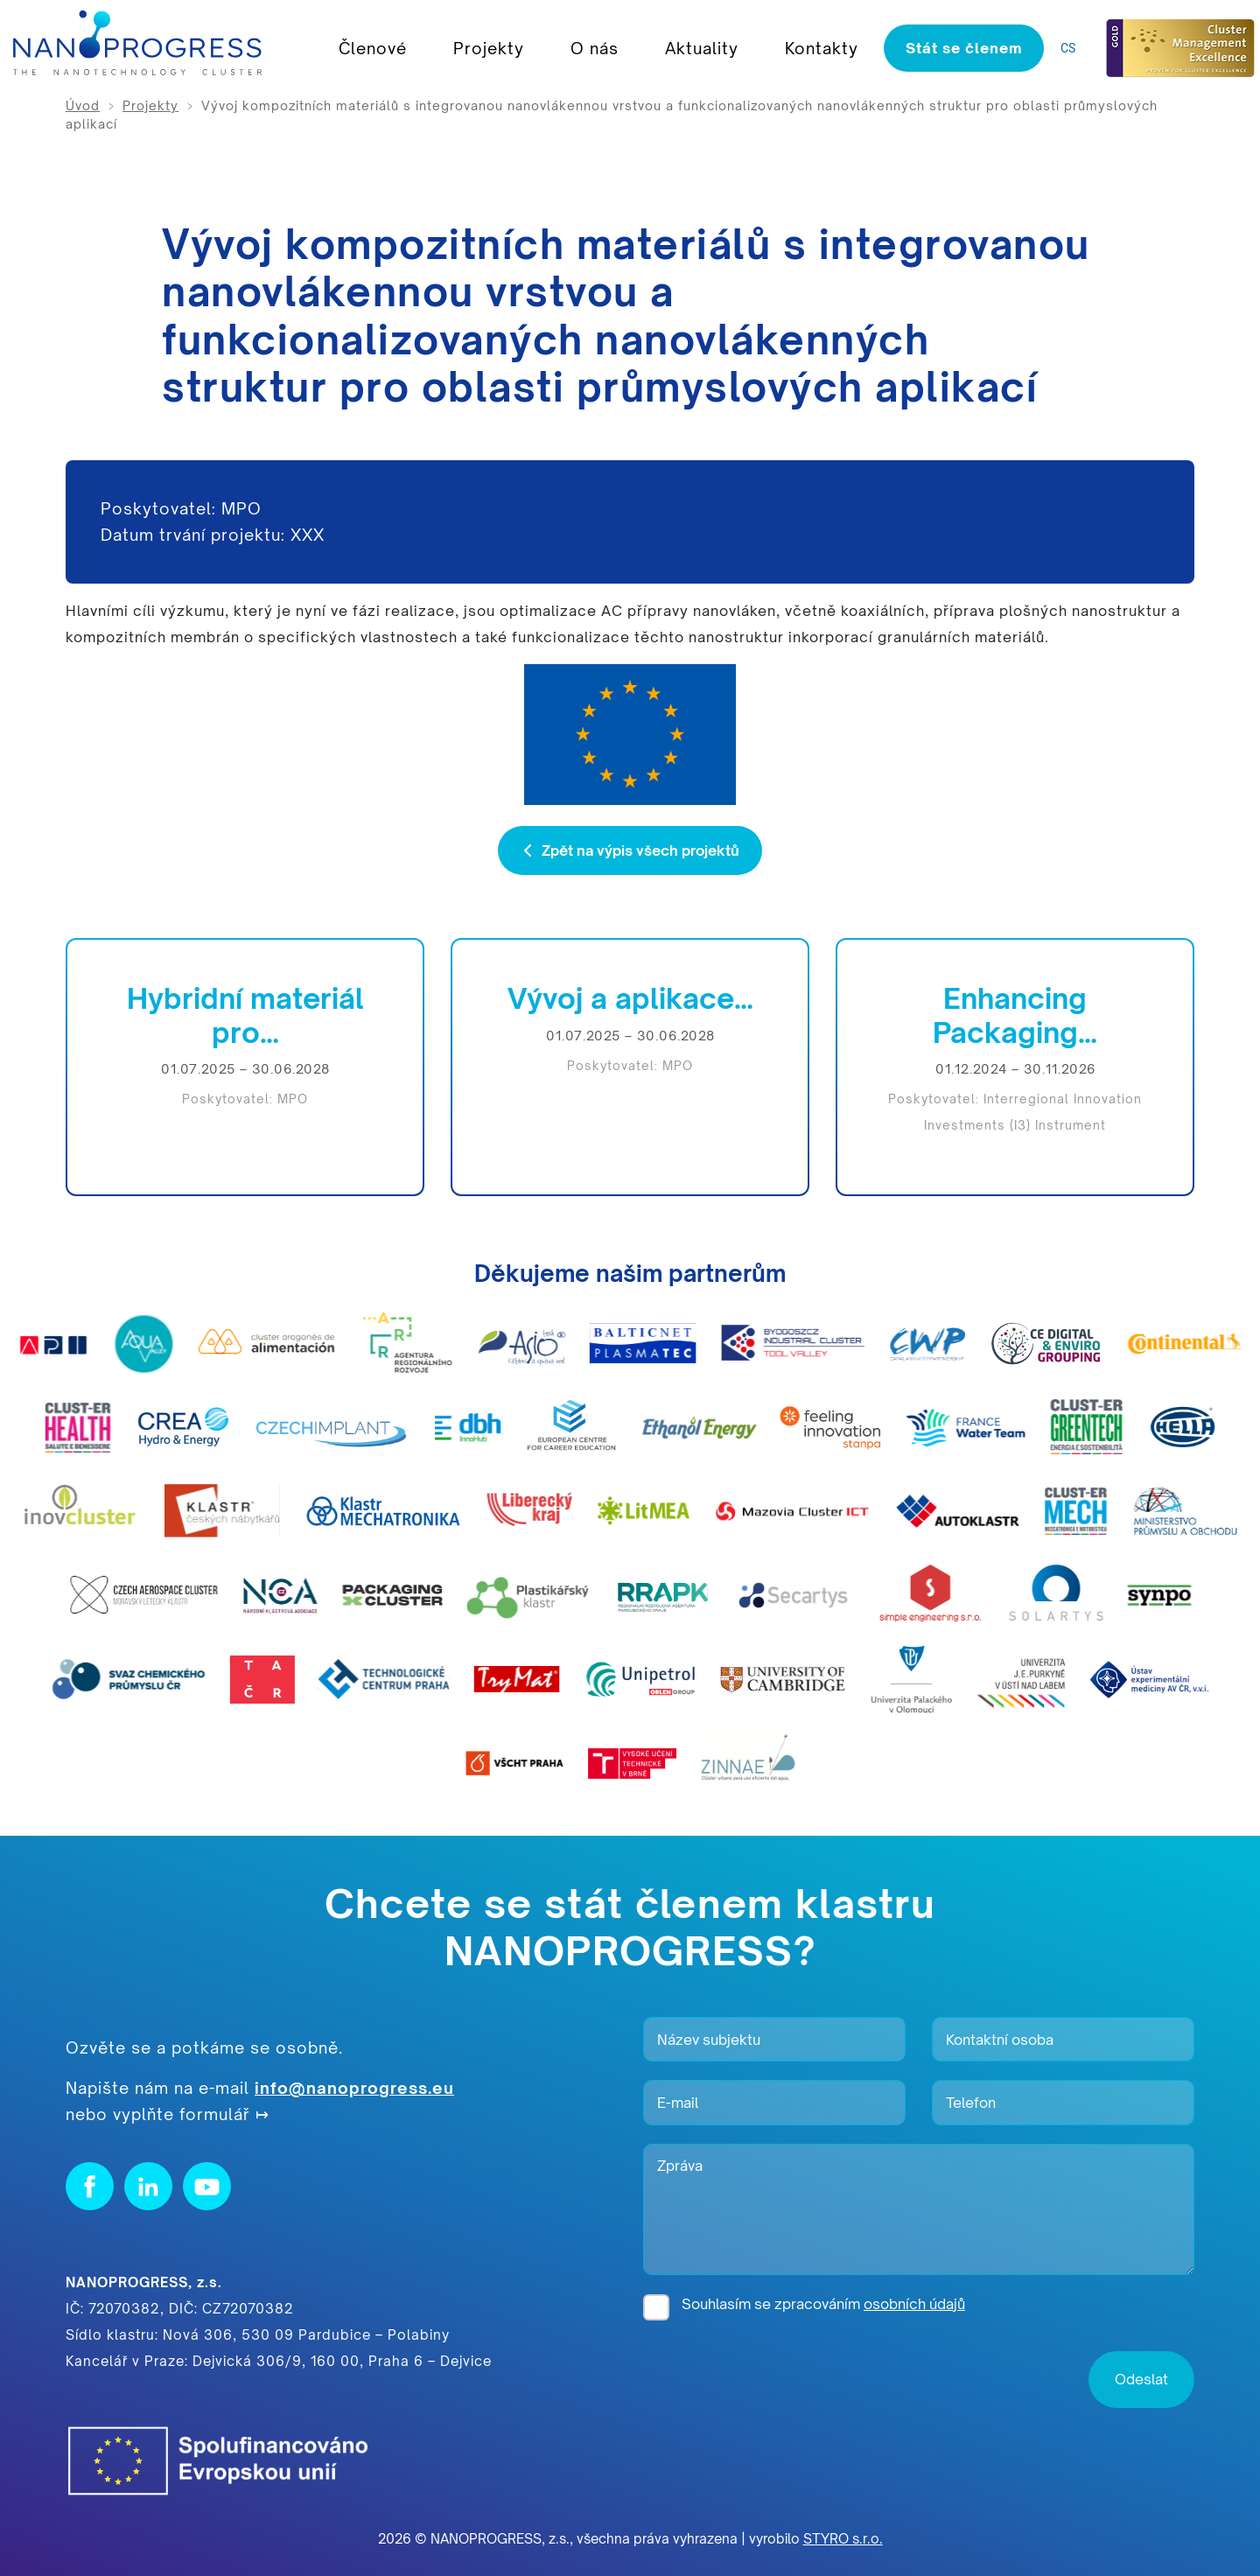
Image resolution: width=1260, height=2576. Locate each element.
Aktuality (701, 48)
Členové (373, 48)
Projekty (488, 48)
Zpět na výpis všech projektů (630, 850)
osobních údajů (914, 2304)
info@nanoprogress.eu (354, 2087)
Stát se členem (964, 48)
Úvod (83, 105)
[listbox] (1072, 48)
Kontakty (821, 48)
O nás (594, 48)
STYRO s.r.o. (843, 2538)
